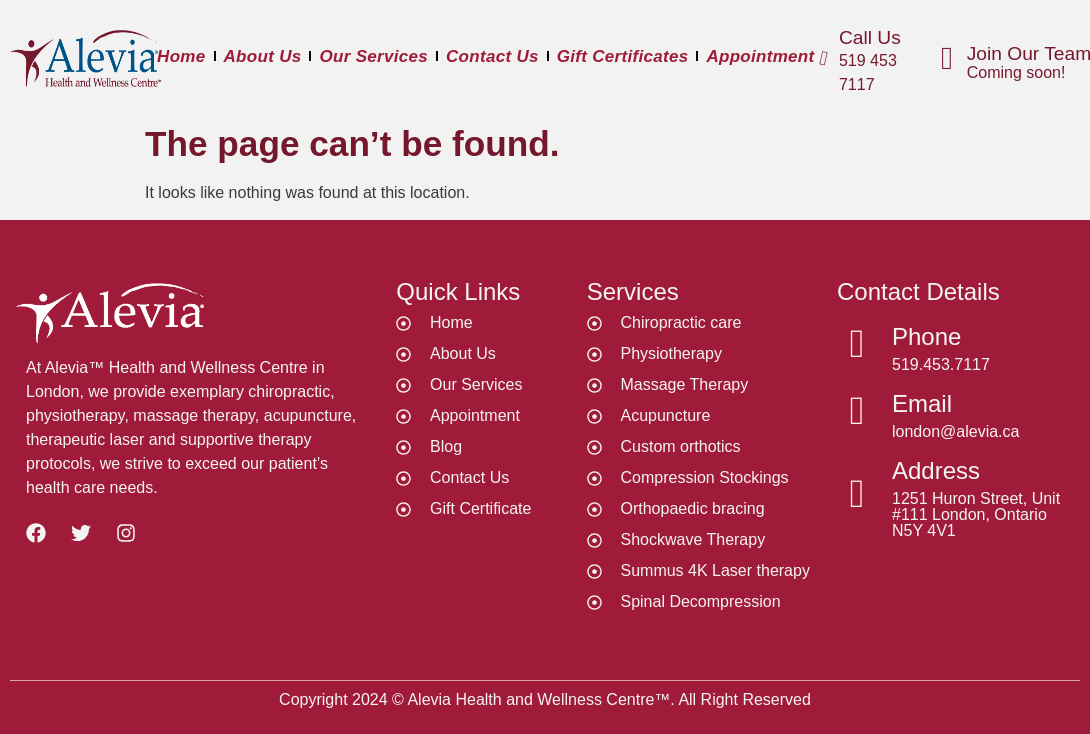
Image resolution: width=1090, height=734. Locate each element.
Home (181, 56)
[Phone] (857, 344)
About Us (263, 56)
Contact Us (492, 56)
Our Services (373, 56)
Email (922, 403)
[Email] (857, 411)
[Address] (857, 494)
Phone (926, 336)
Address (936, 470)
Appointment (760, 56)
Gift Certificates (623, 56)
